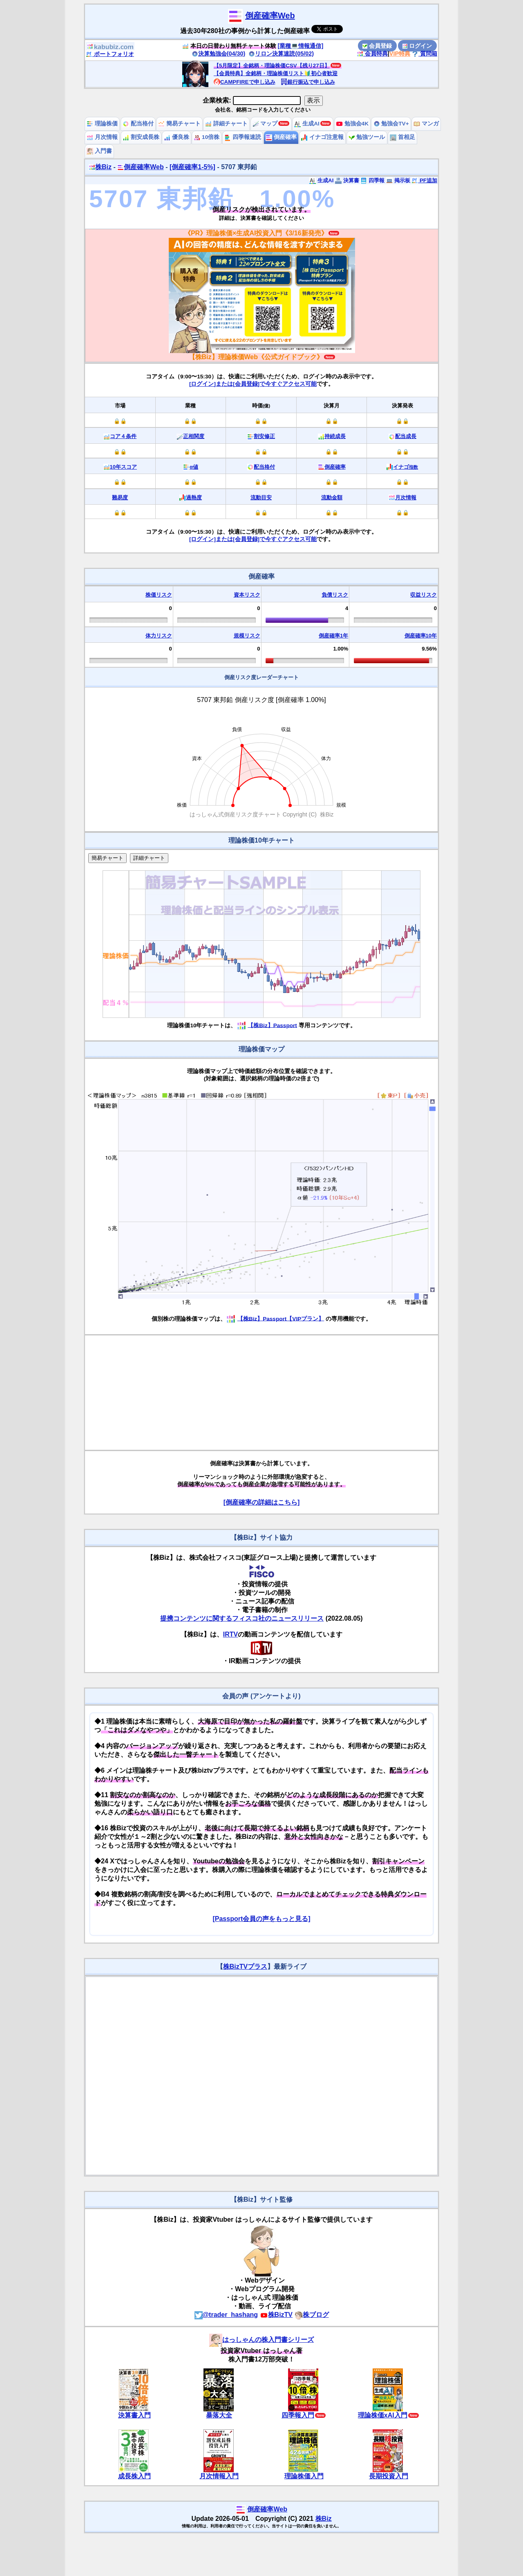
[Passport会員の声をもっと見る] (261, 1918)
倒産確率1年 (333, 636)
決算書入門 (134, 2415)
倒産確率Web (270, 15)
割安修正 (264, 436)
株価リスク (158, 595)
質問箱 (424, 53)
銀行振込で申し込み (308, 82)
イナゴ (405, 467)
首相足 (402, 137)
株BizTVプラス (245, 1966)
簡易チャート (179, 124)
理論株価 (102, 124)
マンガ (426, 124)
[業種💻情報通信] (301, 45)
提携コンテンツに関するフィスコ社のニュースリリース (242, 1618)
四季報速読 (242, 137)
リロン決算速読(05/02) (281, 53)
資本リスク (247, 595)
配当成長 (405, 436)
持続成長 (335, 436)
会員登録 (377, 45)
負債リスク (335, 595)
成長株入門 (134, 2476)
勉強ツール (367, 137)
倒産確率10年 (421, 636)
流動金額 (331, 497)
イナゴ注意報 (322, 137)
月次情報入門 (219, 2476)
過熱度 (194, 497)
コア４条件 (123, 436)
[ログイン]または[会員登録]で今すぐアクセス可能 (253, 384)
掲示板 (398, 180)
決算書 (347, 180)
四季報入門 (298, 2415)
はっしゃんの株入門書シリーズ (261, 2339)
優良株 (176, 137)
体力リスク (158, 636)
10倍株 (206, 137)
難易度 (120, 497)
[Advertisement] (261, 1392)
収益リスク (423, 595)
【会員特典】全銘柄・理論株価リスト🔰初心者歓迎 (275, 73)
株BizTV (276, 2314)
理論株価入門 (304, 2476)
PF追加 (424, 180)
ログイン (417, 45)
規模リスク (247, 636)
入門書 (99, 151)
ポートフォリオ (110, 54)
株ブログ (312, 2314)
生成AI (306, 124)
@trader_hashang (226, 2314)
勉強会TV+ (391, 124)
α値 (194, 467)
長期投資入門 (388, 2476)
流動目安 (261, 497)
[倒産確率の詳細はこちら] (262, 1502)
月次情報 (102, 137)
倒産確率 (281, 137)
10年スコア (123, 467)
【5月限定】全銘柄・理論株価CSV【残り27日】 (272, 66)
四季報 (372, 180)
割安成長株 (141, 137)
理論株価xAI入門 (382, 2415)
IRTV (230, 1634)
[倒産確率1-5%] (192, 166)
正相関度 (193, 436)
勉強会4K (352, 124)
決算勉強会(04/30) (219, 53)
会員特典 (372, 53)
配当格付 (138, 124)
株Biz (100, 166)
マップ (265, 124)
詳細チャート (226, 124)
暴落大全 (219, 2415)
